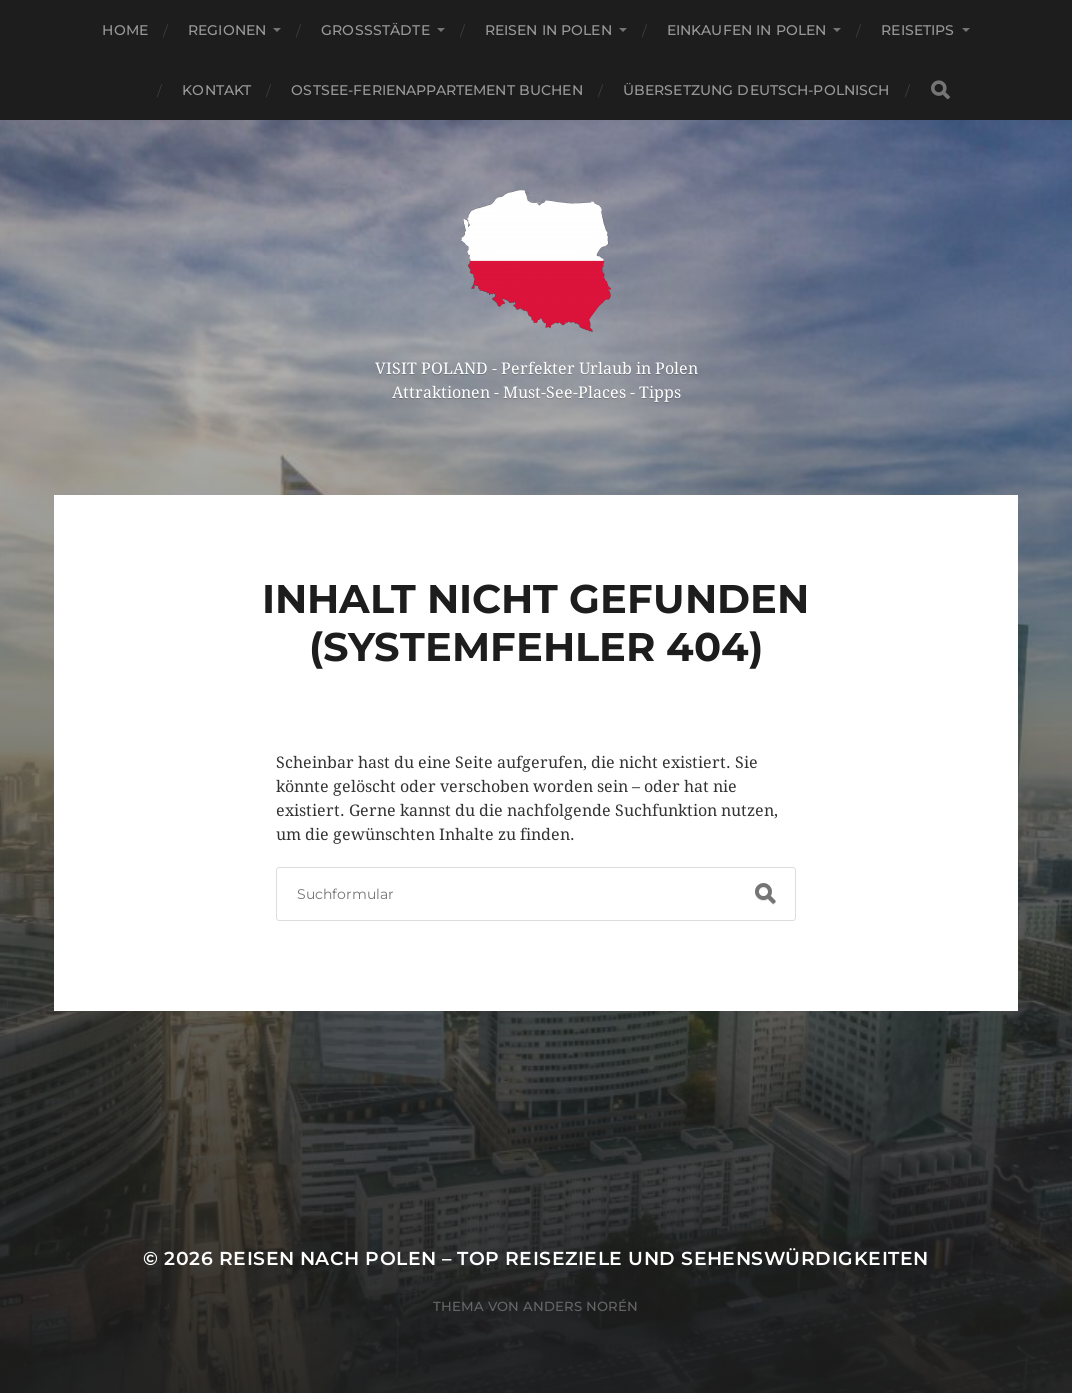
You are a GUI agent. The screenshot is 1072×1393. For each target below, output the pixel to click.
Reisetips (917, 30)
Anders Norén (580, 1306)
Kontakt (216, 90)
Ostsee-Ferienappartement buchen (436, 90)
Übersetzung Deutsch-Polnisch (756, 90)
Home (125, 30)
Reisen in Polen (548, 30)
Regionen (227, 30)
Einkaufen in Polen (747, 30)
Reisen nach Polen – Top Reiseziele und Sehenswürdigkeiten (574, 1258)
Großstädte (375, 30)
